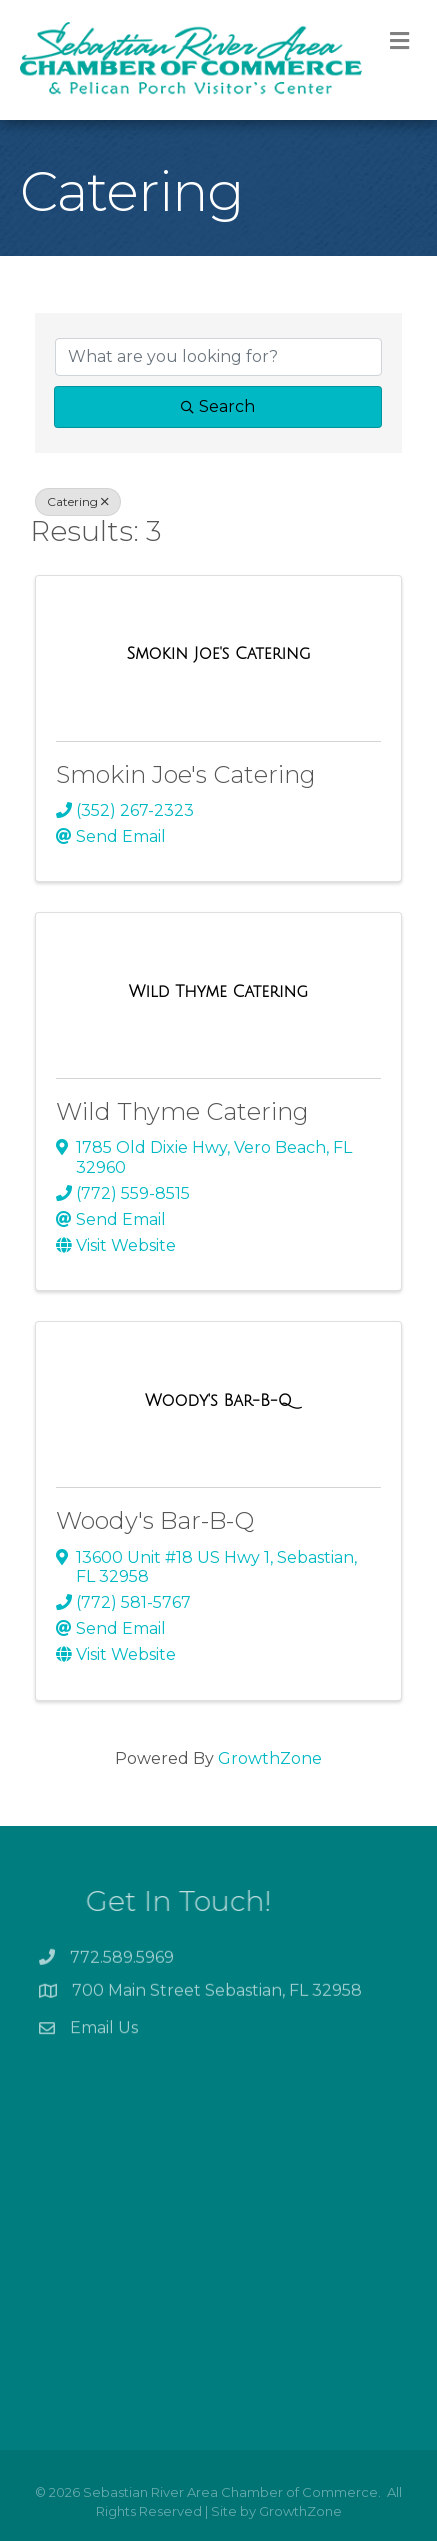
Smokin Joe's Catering (186, 774)
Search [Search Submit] (218, 406)
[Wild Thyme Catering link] (218, 992)
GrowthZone (270, 1758)
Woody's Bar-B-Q (155, 1520)
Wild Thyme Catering (182, 1111)
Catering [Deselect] (78, 501)
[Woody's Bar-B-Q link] (218, 1401)
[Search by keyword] (218, 357)
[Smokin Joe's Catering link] (218, 654)
